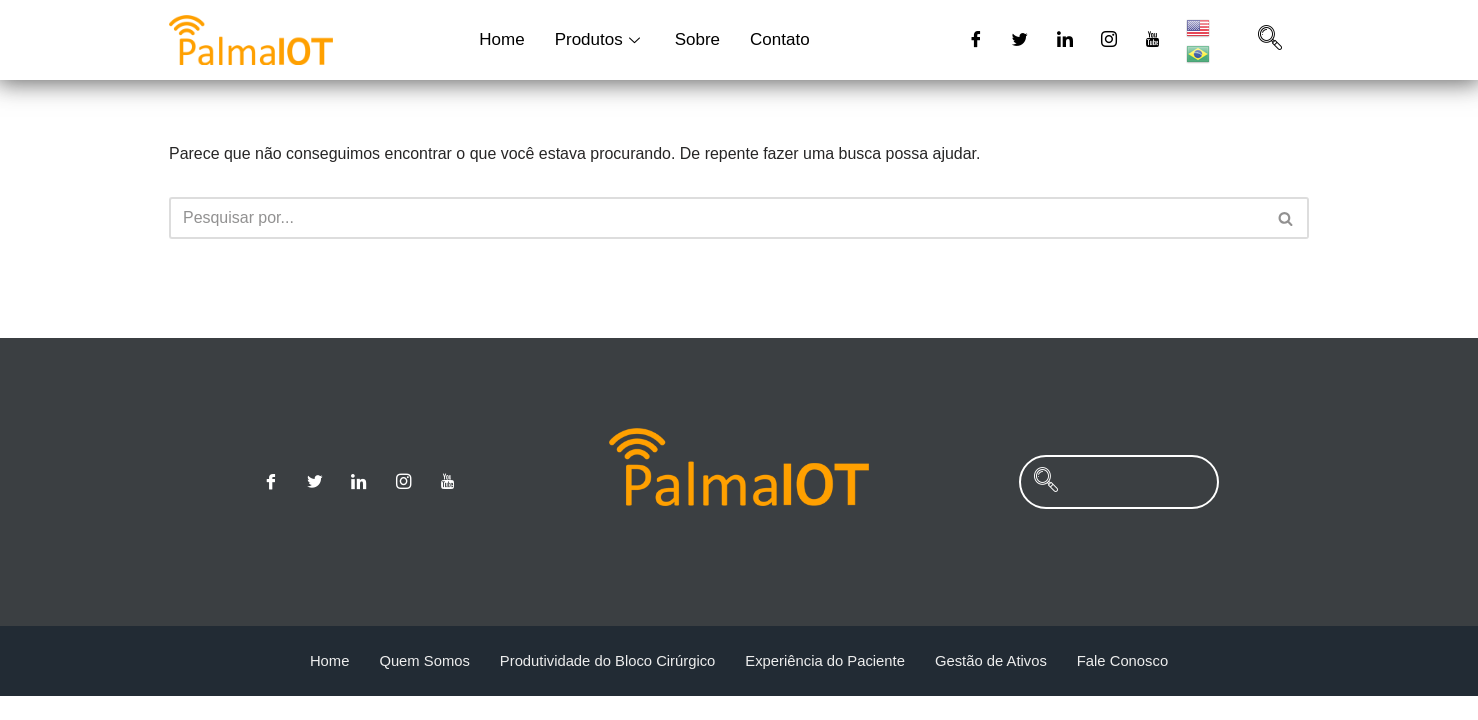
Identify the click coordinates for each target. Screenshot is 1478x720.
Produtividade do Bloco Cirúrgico (606, 684)
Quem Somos (421, 684)
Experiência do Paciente (826, 684)
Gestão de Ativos (993, 684)
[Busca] (716, 218)
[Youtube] (1154, 40)
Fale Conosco (1126, 684)
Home (501, 39)
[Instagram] (1109, 40)
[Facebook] (976, 40)
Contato (780, 39)
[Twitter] (1020, 40)
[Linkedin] (1065, 40)
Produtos (600, 39)
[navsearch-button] (1270, 40)
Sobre (697, 39)
